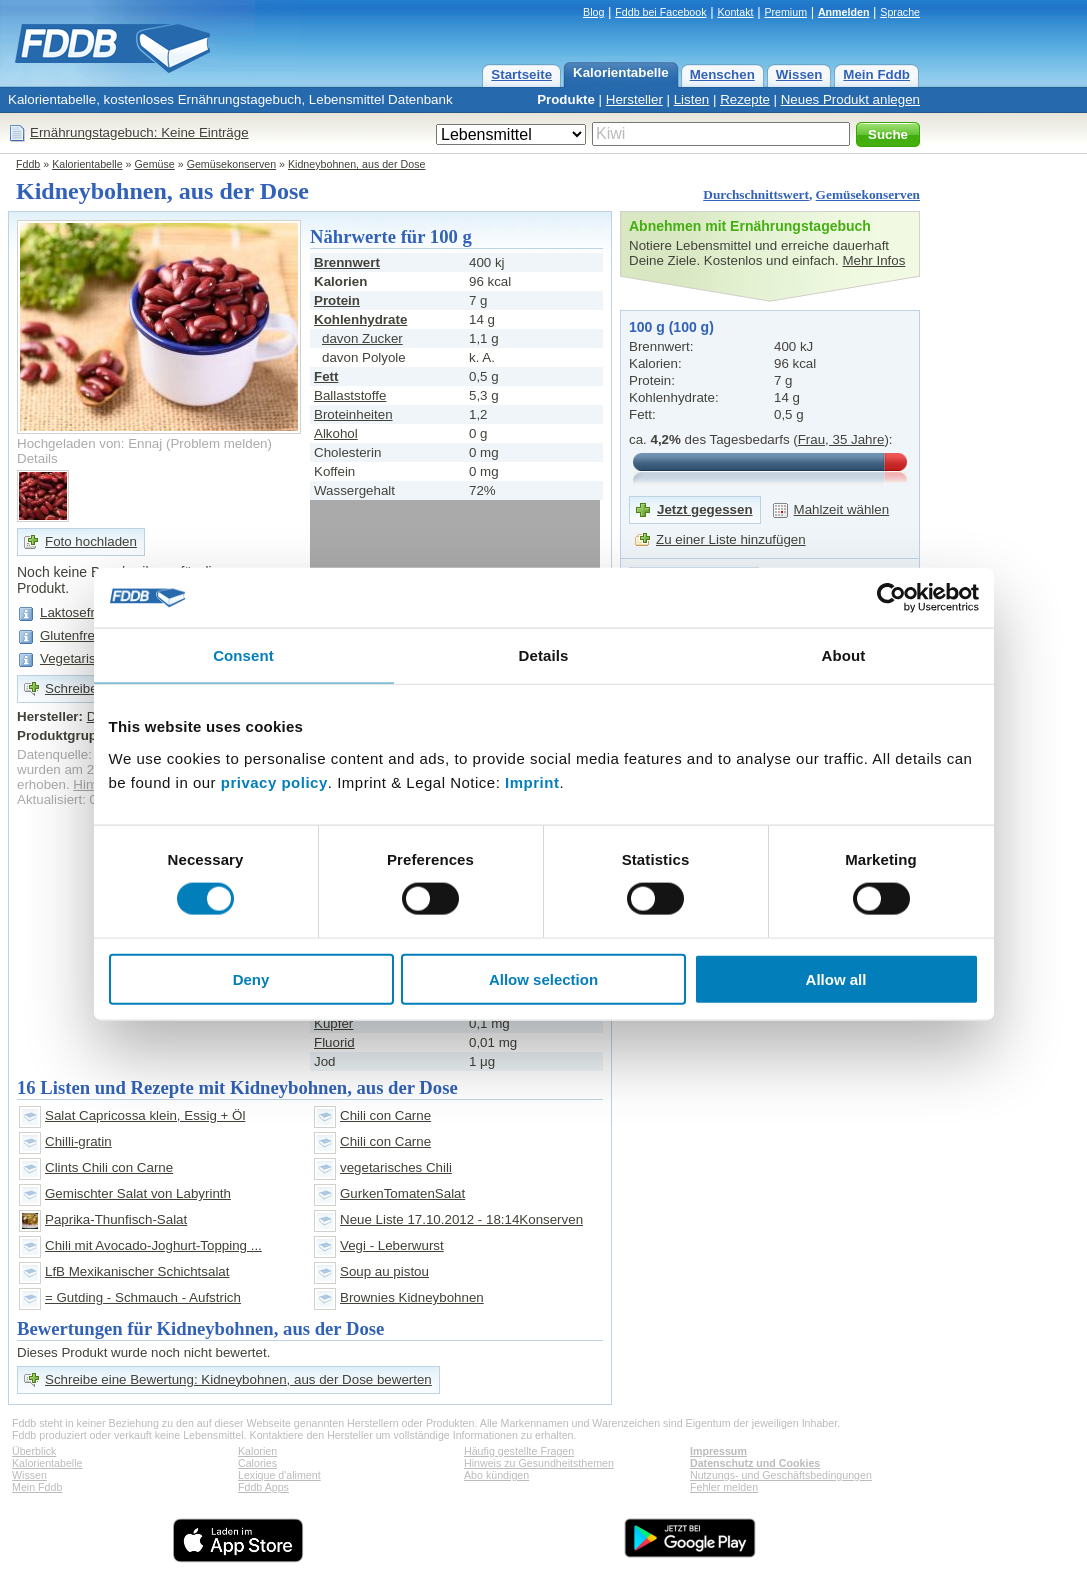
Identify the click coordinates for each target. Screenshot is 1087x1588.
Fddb (28, 164)
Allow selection (543, 978)
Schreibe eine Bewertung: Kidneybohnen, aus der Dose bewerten (238, 1379)
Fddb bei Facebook (660, 12)
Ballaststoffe (350, 395)
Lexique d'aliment (279, 1475)
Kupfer (333, 1023)
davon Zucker (362, 338)
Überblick (34, 1451)
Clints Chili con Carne (109, 1167)
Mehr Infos (873, 260)
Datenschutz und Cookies (755, 1463)
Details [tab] (544, 655)
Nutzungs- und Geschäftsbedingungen (781, 1475)
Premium (785, 12)
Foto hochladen (91, 541)
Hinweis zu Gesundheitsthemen (539, 1463)
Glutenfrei (69, 635)
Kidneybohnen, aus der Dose (356, 164)
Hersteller (634, 99)
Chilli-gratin (78, 1141)
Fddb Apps (263, 1487)
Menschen (722, 74)
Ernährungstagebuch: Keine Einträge (139, 132)
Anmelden (844, 12)
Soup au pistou (384, 1271)
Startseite (521, 74)
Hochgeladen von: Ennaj (89, 443)
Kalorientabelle (621, 72)
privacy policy (274, 781)
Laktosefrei (72, 612)
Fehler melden (724, 1487)
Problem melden (218, 443)
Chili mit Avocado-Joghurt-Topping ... (153, 1245)
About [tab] (844, 655)
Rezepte (745, 99)
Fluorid (334, 1042)
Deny (251, 978)
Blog (593, 12)
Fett (326, 376)
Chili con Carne (385, 1115)
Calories (257, 1463)
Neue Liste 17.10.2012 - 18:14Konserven (461, 1219)
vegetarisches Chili (396, 1167)
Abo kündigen (496, 1475)
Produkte (566, 99)
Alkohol (336, 433)
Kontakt (735, 12)
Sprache (900, 12)
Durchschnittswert (756, 194)
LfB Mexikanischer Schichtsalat (137, 1271)
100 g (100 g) (671, 327)
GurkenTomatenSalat (402, 1193)
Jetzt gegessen (705, 509)
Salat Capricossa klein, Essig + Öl (145, 1115)
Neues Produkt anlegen (850, 99)
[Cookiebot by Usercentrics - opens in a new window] (891, 598)
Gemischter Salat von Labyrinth (138, 1193)
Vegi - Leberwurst (392, 1245)
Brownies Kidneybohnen (412, 1297)
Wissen (799, 74)
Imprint (532, 781)
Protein (337, 300)
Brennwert (347, 262)
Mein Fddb (876, 74)
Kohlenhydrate (360, 319)
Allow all (836, 978)
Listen (692, 99)
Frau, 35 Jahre (841, 439)
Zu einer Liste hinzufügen (731, 539)
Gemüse (155, 164)
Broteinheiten (353, 414)
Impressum (718, 1451)
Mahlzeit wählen (842, 509)
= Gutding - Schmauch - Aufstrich (143, 1297)
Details (37, 458)
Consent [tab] (243, 655)
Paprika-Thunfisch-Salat (116, 1219)
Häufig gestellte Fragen (519, 1451)
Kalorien (257, 1451)
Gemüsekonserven (231, 164)
